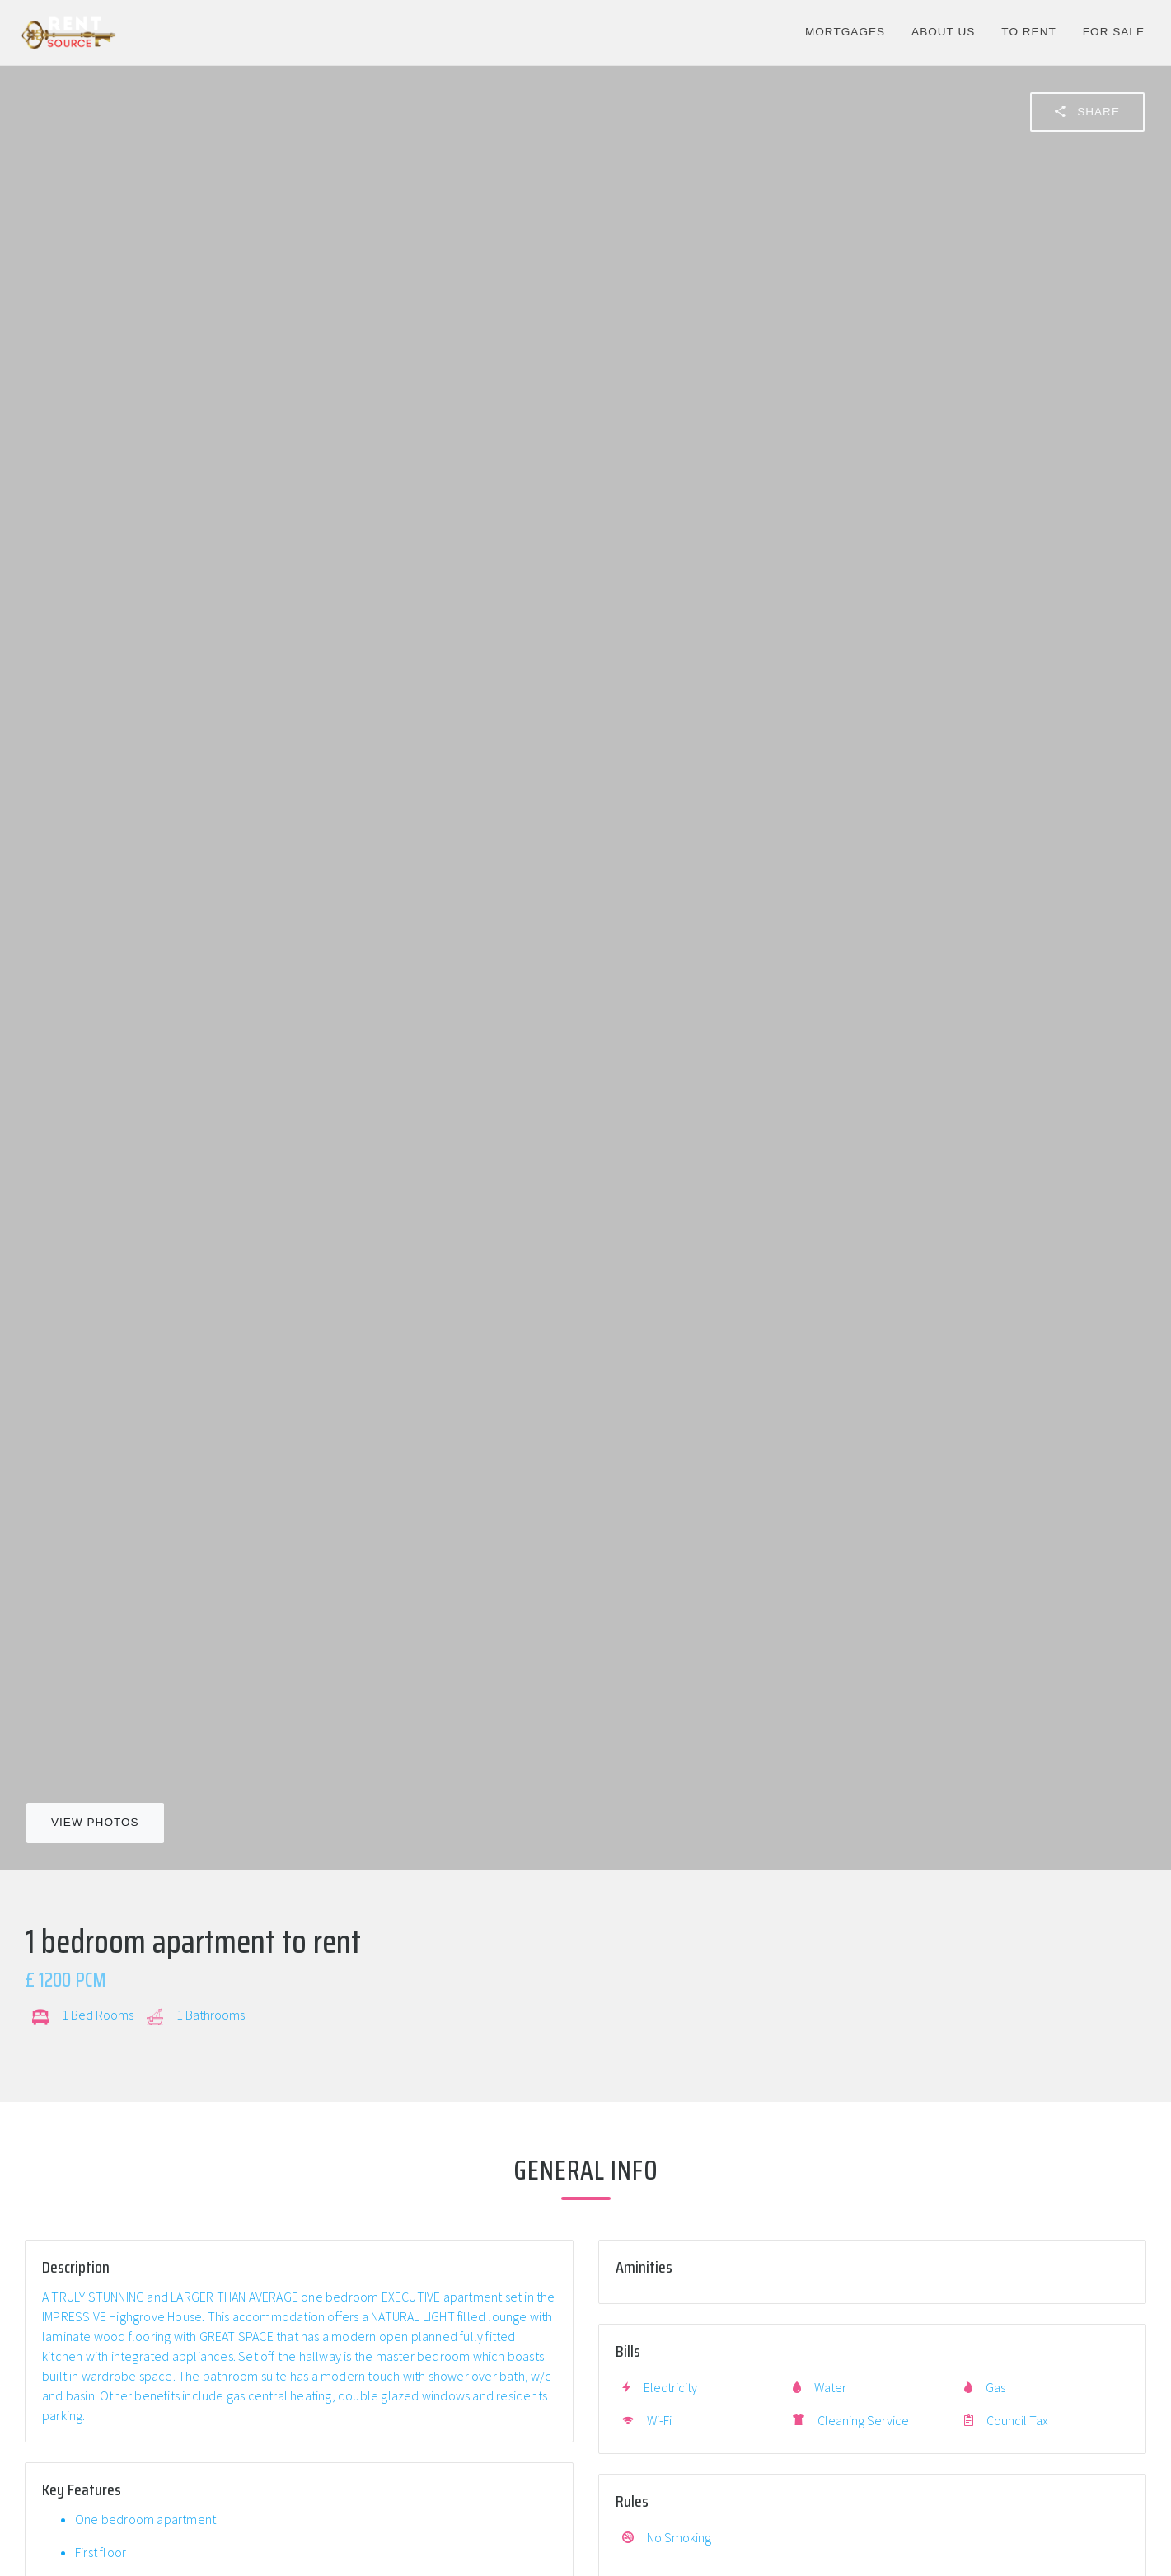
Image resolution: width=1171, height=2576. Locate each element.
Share (1087, 111)
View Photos (95, 1822)
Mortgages (845, 32)
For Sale (1114, 32)
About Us (943, 32)
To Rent (1028, 32)
